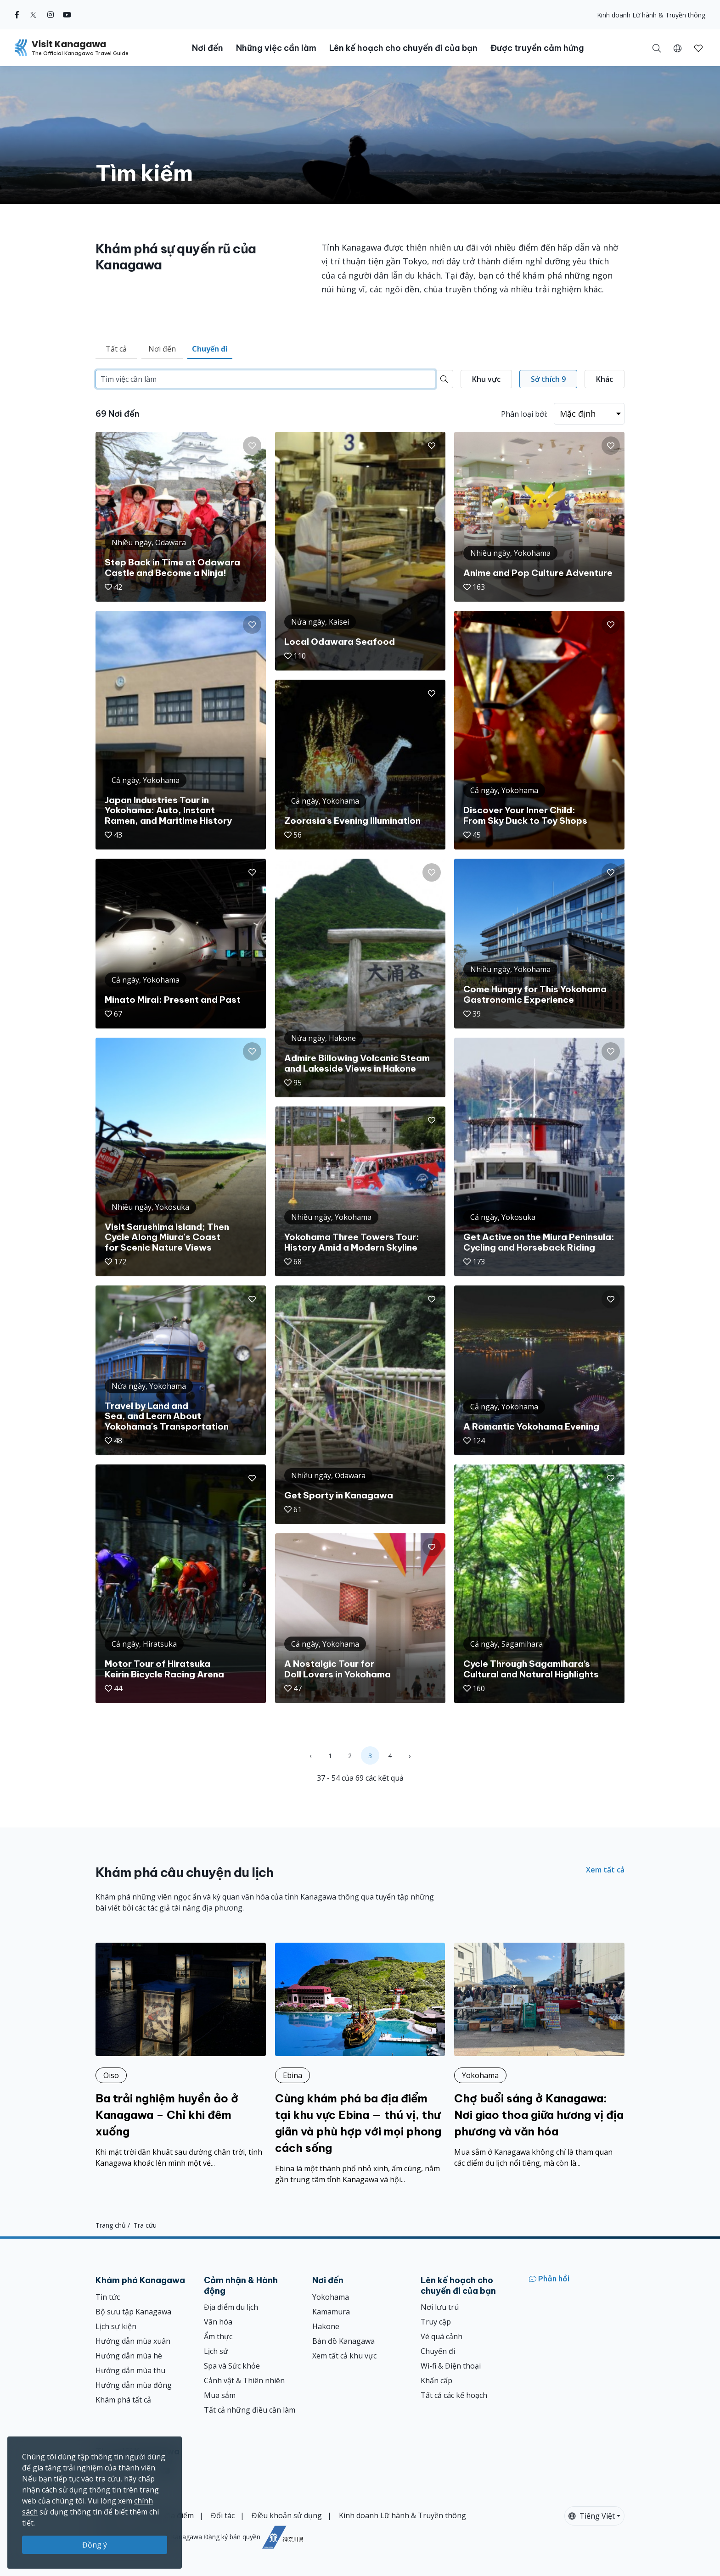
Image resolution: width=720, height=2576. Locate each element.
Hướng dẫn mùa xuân (133, 2341)
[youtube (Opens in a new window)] (67, 14)
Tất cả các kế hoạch (454, 2395)
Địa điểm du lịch (231, 2307)
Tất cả (116, 349)
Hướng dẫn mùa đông (134, 2385)
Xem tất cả (605, 1870)
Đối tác (223, 2515)
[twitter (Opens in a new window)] (33, 14)
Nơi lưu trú (440, 2307)
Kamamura (331, 2312)
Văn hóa (218, 2322)
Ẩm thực (218, 2336)
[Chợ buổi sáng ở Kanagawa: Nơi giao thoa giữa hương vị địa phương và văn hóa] (539, 2055)
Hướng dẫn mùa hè (129, 2356)
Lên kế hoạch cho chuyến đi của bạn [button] (403, 48)
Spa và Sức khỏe (232, 2366)
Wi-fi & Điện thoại (451, 2366)
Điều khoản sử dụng (287, 2515)
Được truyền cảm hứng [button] (537, 48)
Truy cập (436, 2322)
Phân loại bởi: (524, 414)
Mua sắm (220, 2395)
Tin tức (108, 2297)
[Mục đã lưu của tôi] (698, 47)
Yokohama (330, 2297)
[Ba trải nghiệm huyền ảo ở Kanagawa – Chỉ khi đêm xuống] (181, 2055)
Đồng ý (94, 2545)
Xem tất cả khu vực (344, 2356)
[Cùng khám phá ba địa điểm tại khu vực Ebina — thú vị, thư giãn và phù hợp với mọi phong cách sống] (360, 2064)
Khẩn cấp (436, 2380)
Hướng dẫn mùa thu (130, 2370)
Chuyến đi (210, 349)
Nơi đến (162, 349)
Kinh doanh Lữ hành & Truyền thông (651, 15)
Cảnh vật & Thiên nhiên (244, 2380)
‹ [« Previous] (310, 1755)
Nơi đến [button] (207, 48)
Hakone (325, 2326)
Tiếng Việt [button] (591, 2516)
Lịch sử (216, 2351)
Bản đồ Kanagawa (343, 2341)
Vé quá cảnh (441, 2336)
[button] (677, 47)
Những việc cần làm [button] (276, 48)
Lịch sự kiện (116, 2326)
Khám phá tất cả (123, 2400)
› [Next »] (410, 1755)
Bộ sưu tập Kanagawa (133, 2312)
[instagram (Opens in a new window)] (50, 14)
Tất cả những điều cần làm (249, 2410)
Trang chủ (111, 2225)
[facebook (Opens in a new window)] (17, 14)
